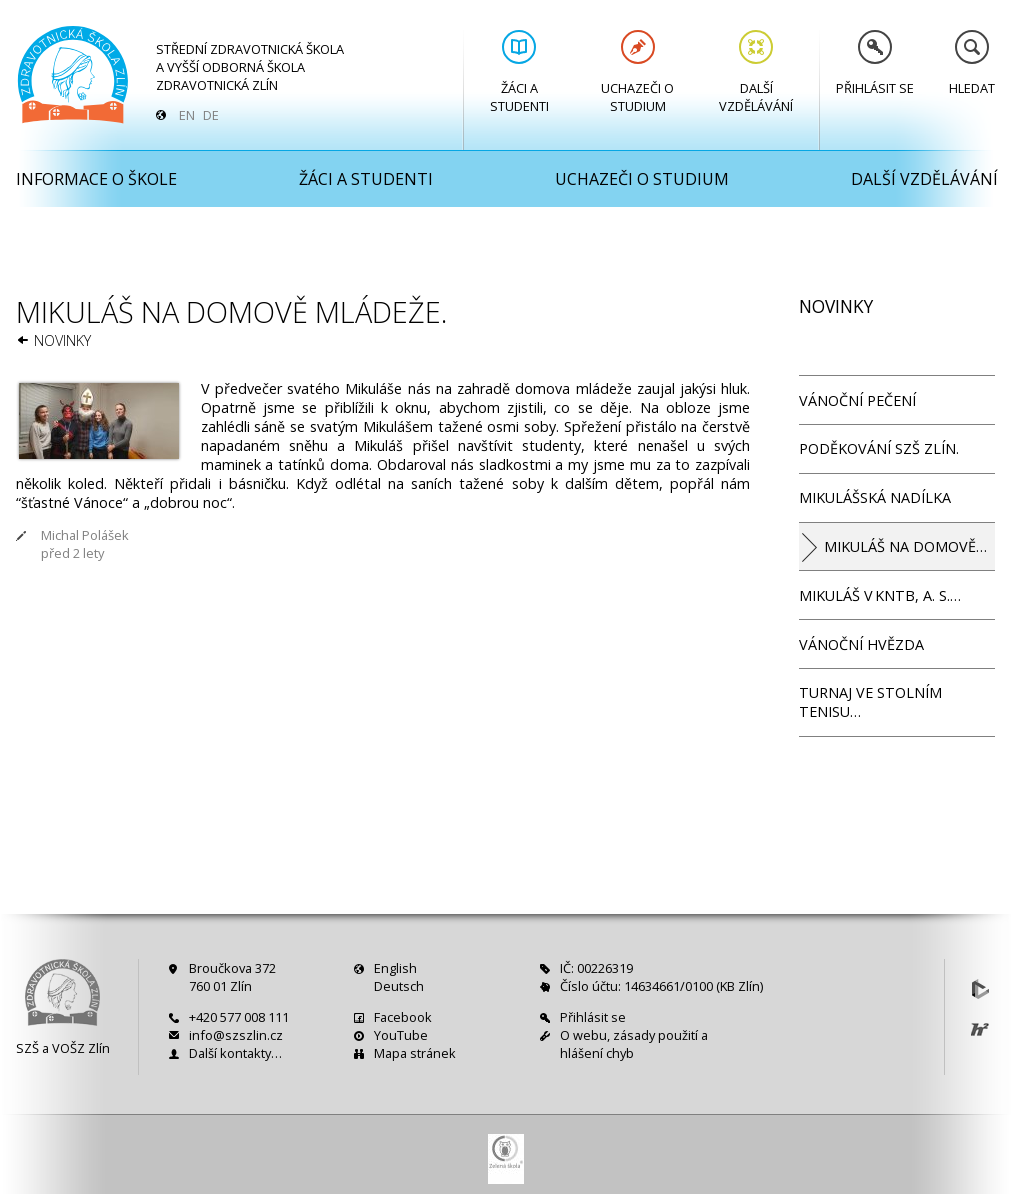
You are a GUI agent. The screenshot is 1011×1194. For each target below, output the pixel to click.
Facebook (403, 1017)
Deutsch (399, 986)
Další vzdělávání (756, 72)
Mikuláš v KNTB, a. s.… (880, 595)
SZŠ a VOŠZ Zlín (63, 1048)
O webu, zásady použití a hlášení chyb (634, 1044)
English (395, 968)
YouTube (401, 1035)
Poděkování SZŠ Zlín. (879, 448)
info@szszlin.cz (236, 1035)
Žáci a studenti (519, 72)
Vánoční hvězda (861, 644)
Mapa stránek (415, 1053)
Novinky (62, 340)
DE (211, 115)
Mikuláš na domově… (905, 546)
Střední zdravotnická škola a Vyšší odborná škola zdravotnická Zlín (250, 67)
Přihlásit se (875, 63)
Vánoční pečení (857, 400)
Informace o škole (96, 179)
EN (187, 115)
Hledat (972, 63)
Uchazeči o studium (637, 72)
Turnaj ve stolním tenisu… (870, 702)
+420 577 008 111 (239, 1017)
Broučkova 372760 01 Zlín (232, 977)
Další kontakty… (235, 1053)
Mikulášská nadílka (875, 497)
